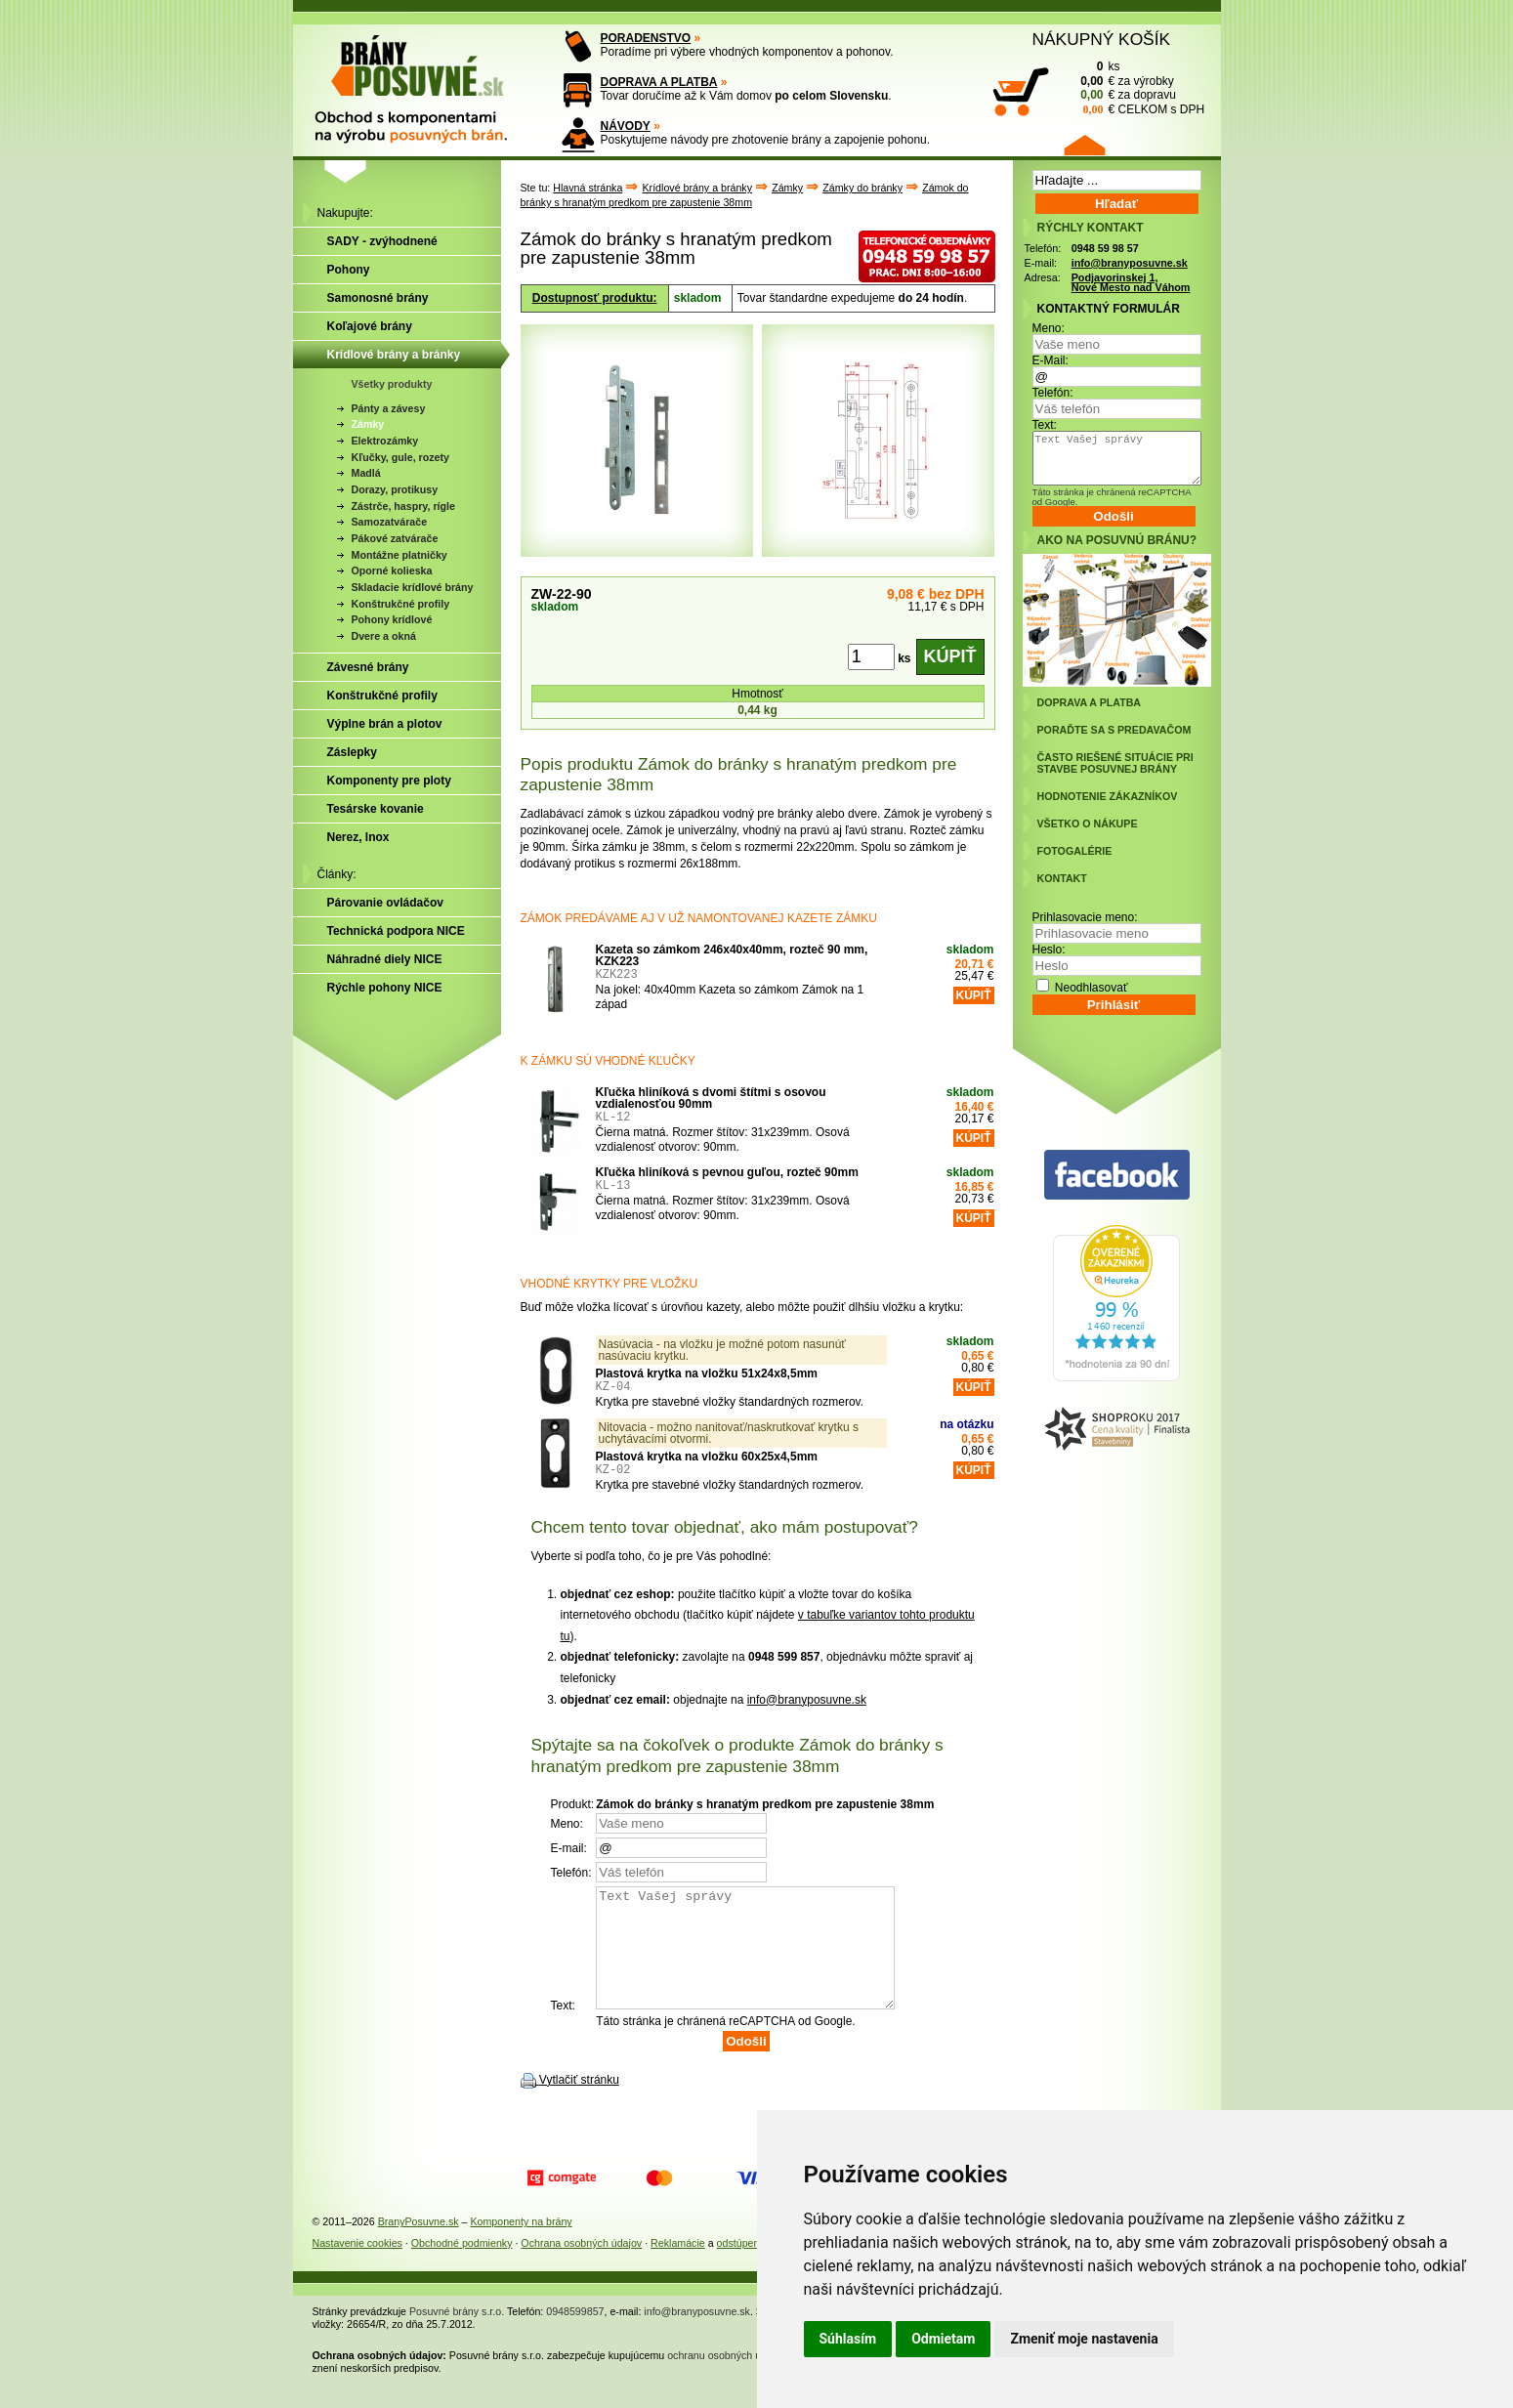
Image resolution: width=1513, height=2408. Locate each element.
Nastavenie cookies (357, 2266)
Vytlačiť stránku (579, 2103)
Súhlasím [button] (848, 2338)
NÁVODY (626, 126)
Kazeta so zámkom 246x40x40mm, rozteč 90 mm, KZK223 (732, 955)
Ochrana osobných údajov (581, 2266)
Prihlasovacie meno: (1085, 917)
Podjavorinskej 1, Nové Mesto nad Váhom (1131, 283)
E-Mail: (1050, 360)
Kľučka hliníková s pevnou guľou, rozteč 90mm (727, 1172)
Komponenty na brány (520, 2245)
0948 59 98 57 (1105, 248)
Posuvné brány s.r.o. (456, 2335)
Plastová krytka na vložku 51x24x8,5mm (707, 1373)
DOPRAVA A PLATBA (659, 82)
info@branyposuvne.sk (806, 1700)
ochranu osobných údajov (726, 2379)
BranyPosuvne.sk (418, 2245)
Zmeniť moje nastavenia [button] (1083, 2338)
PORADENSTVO (646, 38)
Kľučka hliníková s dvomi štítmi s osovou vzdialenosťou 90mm (711, 1098)
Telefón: (1052, 393)
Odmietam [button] (943, 2338)
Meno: (1048, 328)
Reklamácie (678, 2266)
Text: (1044, 425)
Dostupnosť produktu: (594, 298)
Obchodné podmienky (462, 2266)
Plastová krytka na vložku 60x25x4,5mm (707, 1456)
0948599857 (575, 2335)
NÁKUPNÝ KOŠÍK (1101, 39)
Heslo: (1049, 949)
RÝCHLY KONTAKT (1090, 227)
